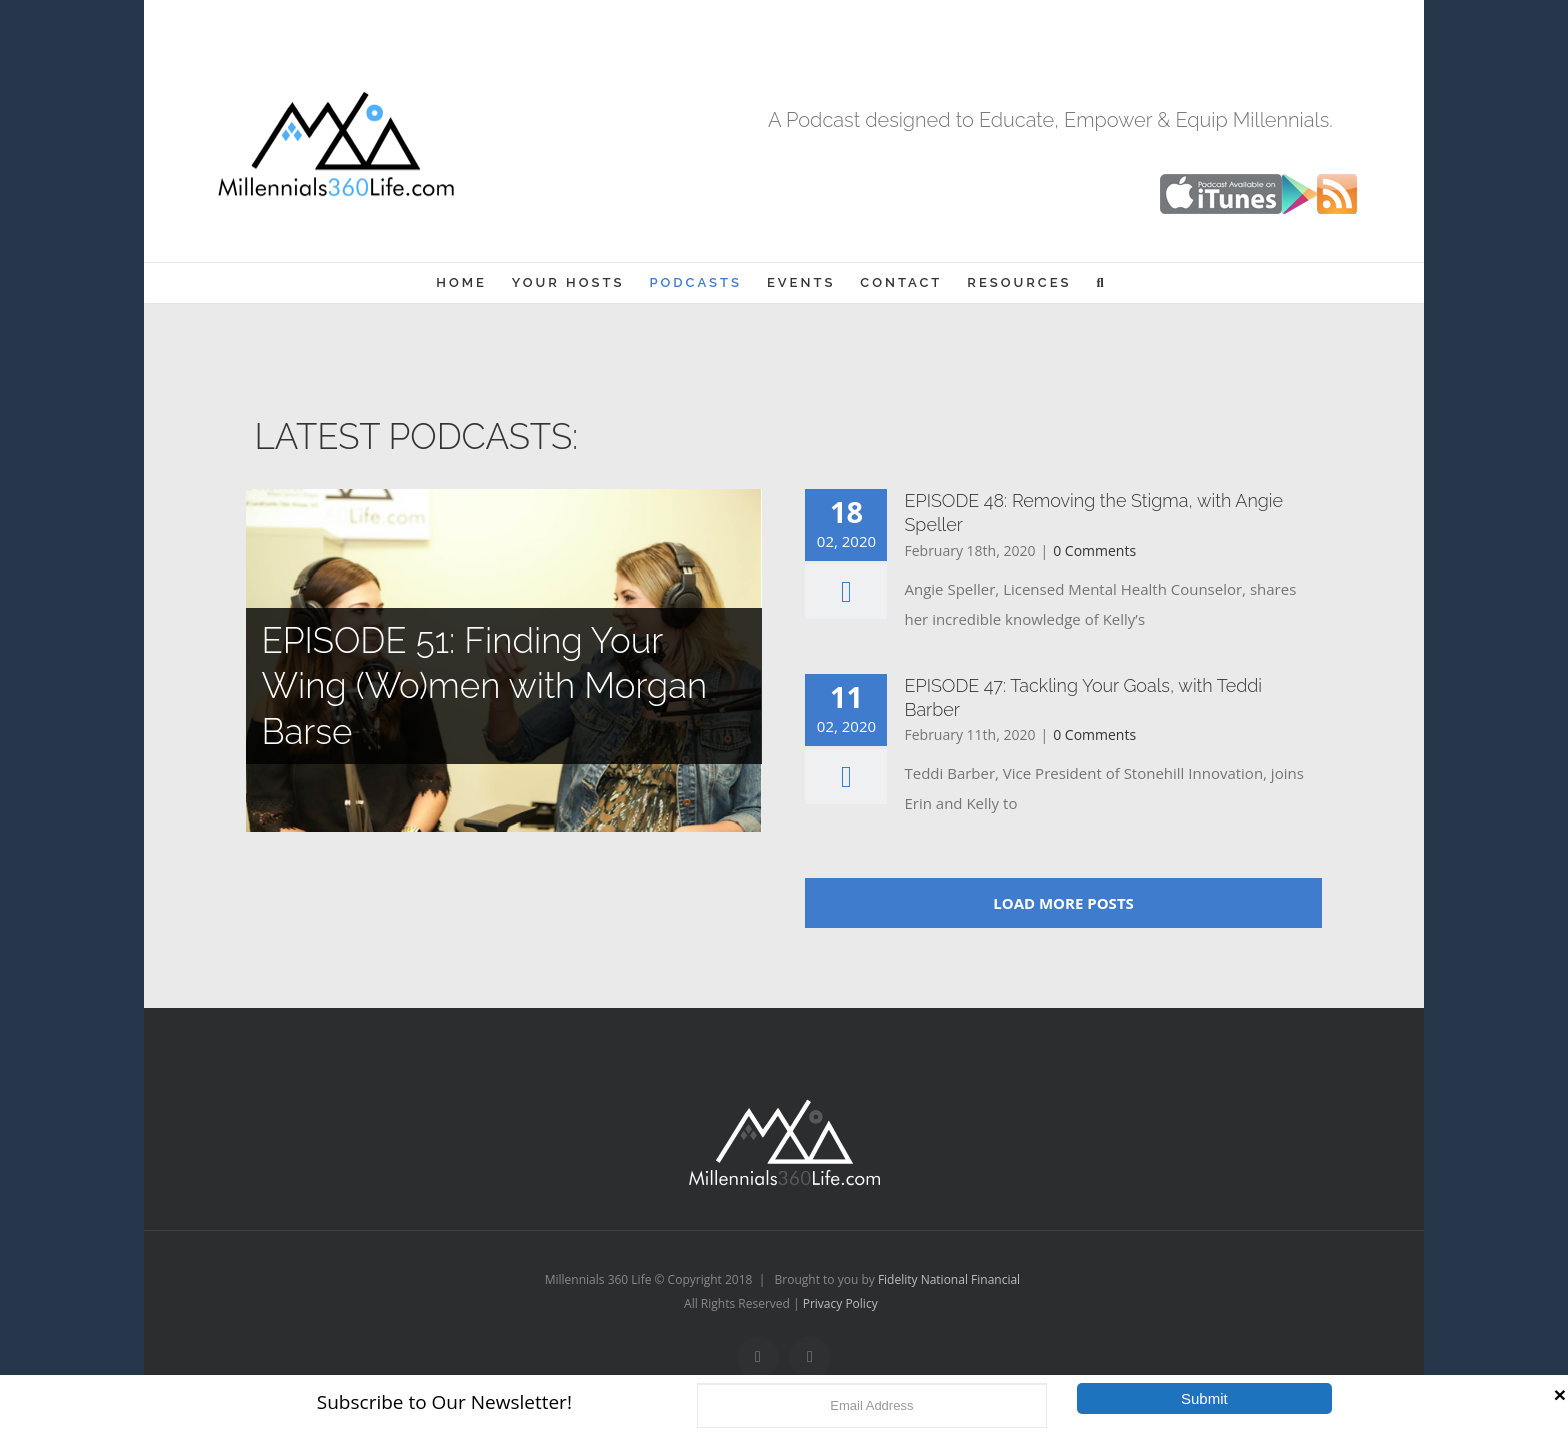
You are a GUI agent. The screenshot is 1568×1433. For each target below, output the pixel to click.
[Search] (1102, 283)
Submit (1204, 1398)
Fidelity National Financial (949, 1279)
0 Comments (1094, 550)
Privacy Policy (840, 1303)
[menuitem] (461, 283)
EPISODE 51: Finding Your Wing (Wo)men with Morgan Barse (484, 685)
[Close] (1560, 1394)
